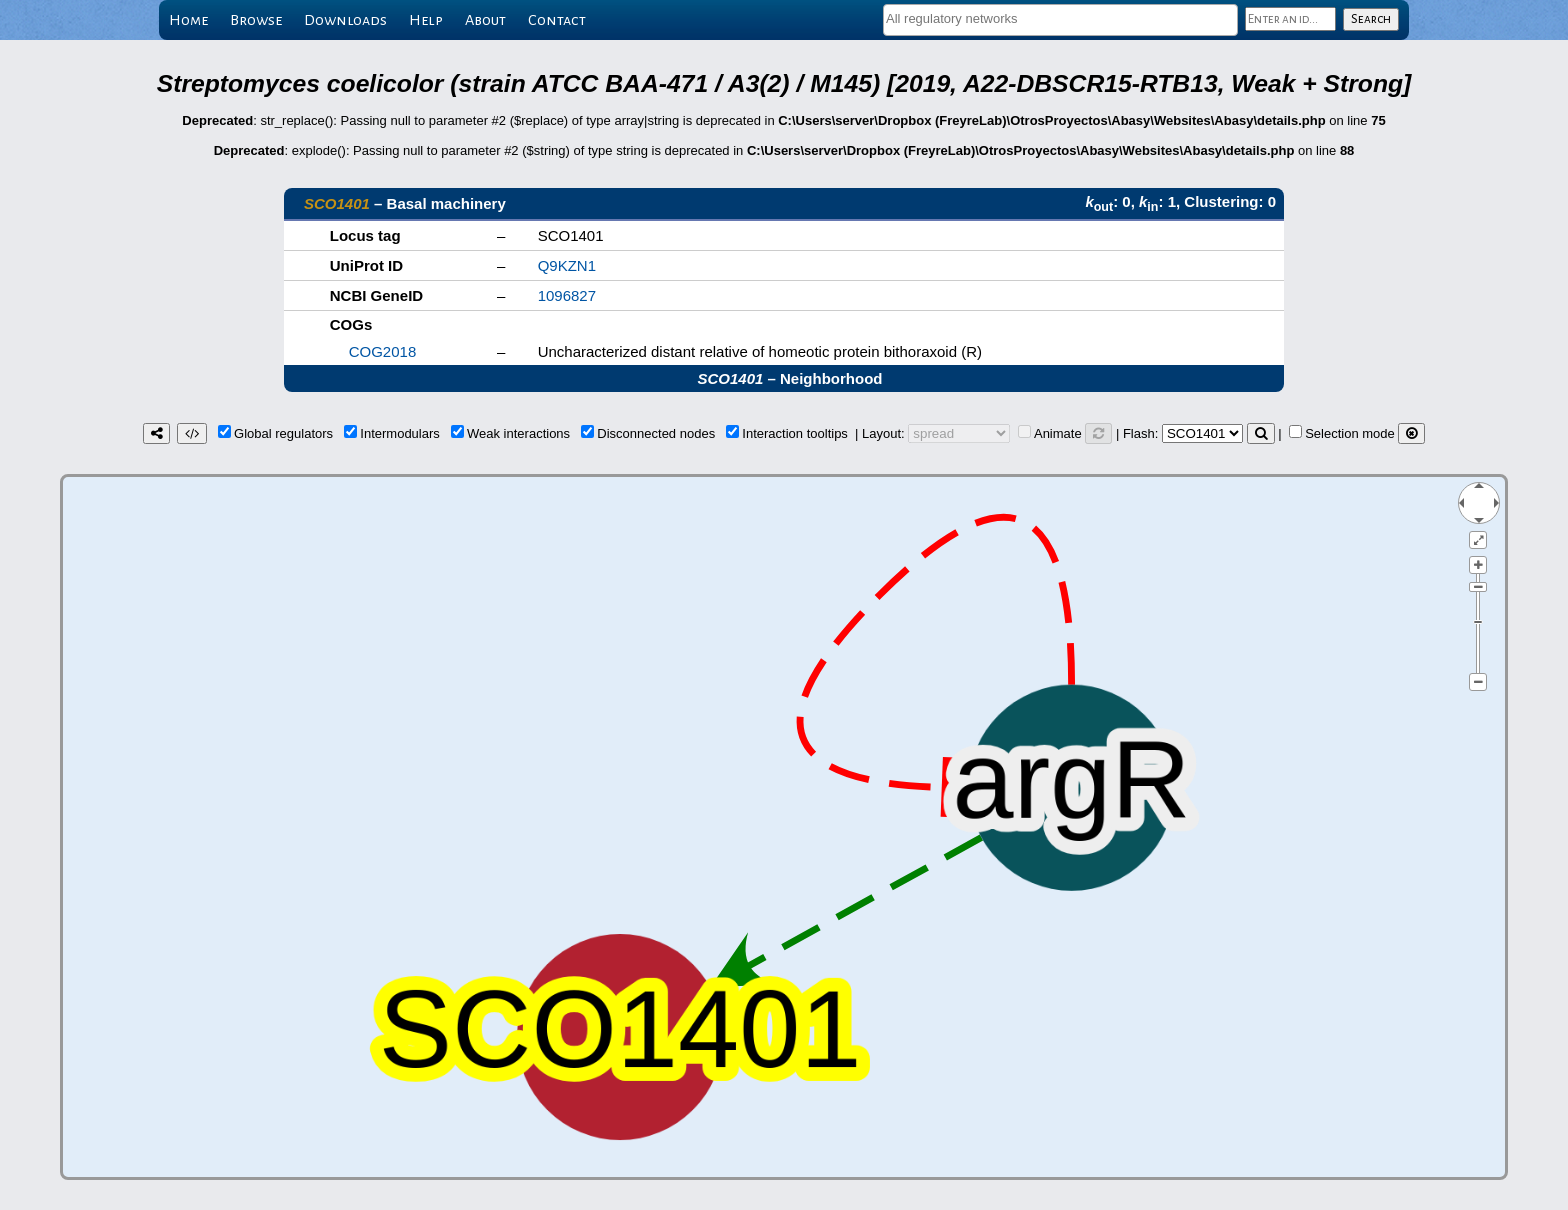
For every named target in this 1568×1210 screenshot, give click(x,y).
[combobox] (1060, 20)
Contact (557, 20)
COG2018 (383, 351)
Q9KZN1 (567, 265)
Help (426, 20)
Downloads (345, 20)
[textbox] (1060, 18)
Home (188, 20)
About (485, 20)
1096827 (567, 295)
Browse (256, 20)
